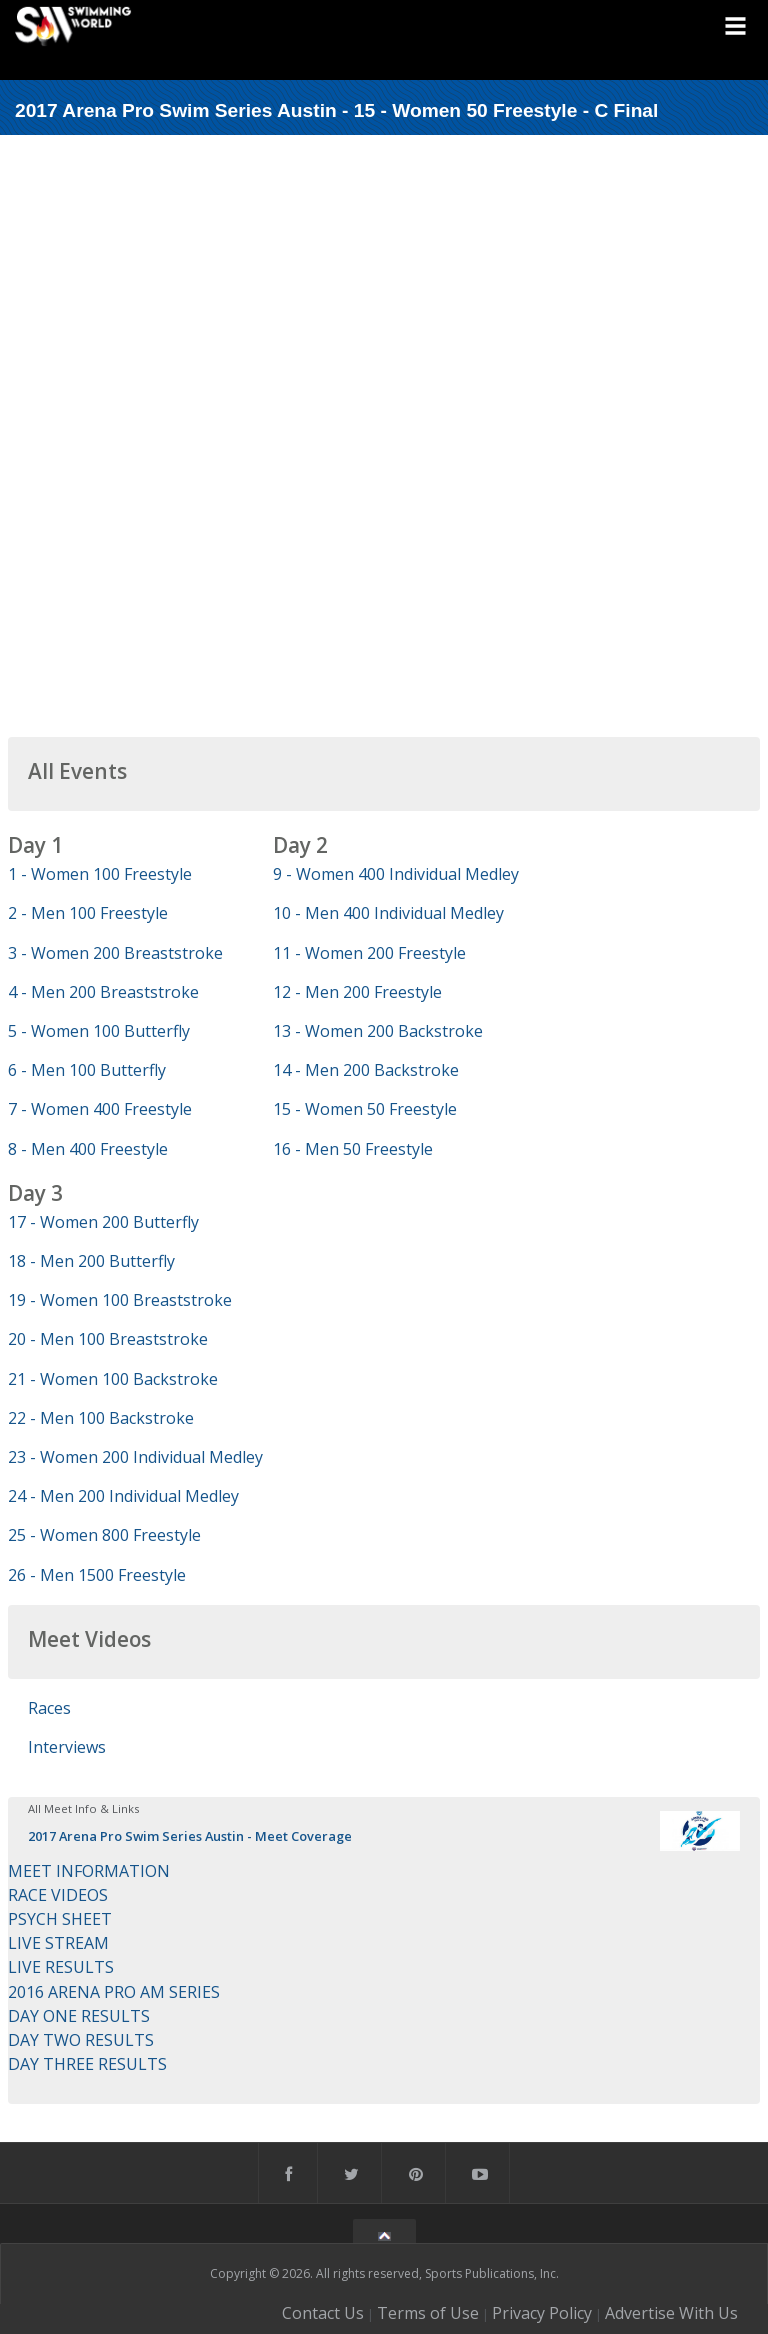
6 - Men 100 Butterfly (87, 1070)
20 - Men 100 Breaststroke (108, 1339)
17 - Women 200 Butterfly (103, 1222)
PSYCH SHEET (60, 1919)
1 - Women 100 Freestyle (100, 874)
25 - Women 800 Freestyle (104, 1535)
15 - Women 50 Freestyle (365, 1109)
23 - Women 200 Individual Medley (135, 1457)
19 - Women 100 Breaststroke (120, 1300)
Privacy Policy (542, 2313)
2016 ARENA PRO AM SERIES (114, 1992)
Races (49, 1708)
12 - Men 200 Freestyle (357, 992)
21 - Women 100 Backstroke (113, 1379)
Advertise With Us (671, 2313)
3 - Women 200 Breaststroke (115, 953)
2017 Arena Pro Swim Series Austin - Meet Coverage (190, 1836)
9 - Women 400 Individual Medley (396, 874)
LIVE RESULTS (61, 1967)
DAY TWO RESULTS (81, 2040)
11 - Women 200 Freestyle (369, 953)
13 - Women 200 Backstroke (378, 1031)
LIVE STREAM (58, 1943)
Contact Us (323, 2313)
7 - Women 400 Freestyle (100, 1109)
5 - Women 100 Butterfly (99, 1031)
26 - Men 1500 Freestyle (97, 1575)
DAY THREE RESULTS (87, 2064)
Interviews (67, 1747)
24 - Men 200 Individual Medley (123, 1496)
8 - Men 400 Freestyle (88, 1149)
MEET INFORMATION (89, 1871)
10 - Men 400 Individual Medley (388, 913)
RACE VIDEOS (58, 1895)
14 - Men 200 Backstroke (366, 1070)
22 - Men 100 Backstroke (101, 1418)
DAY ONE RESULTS (79, 2016)
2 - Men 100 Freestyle (88, 913)
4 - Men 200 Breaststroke (103, 992)
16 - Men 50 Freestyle (353, 1149)
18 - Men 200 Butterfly (91, 1261)
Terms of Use (428, 2313)
